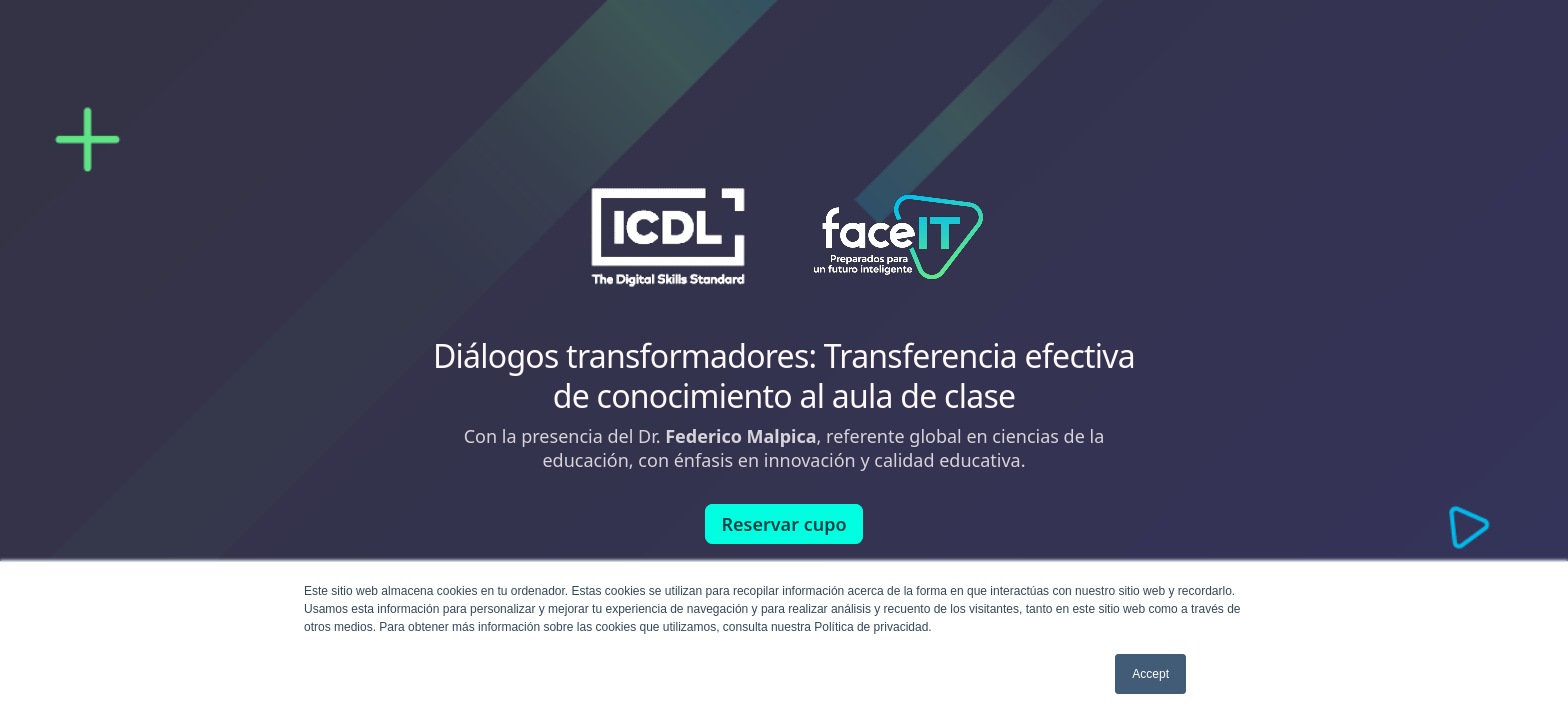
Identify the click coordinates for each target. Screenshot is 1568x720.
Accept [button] (1150, 674)
